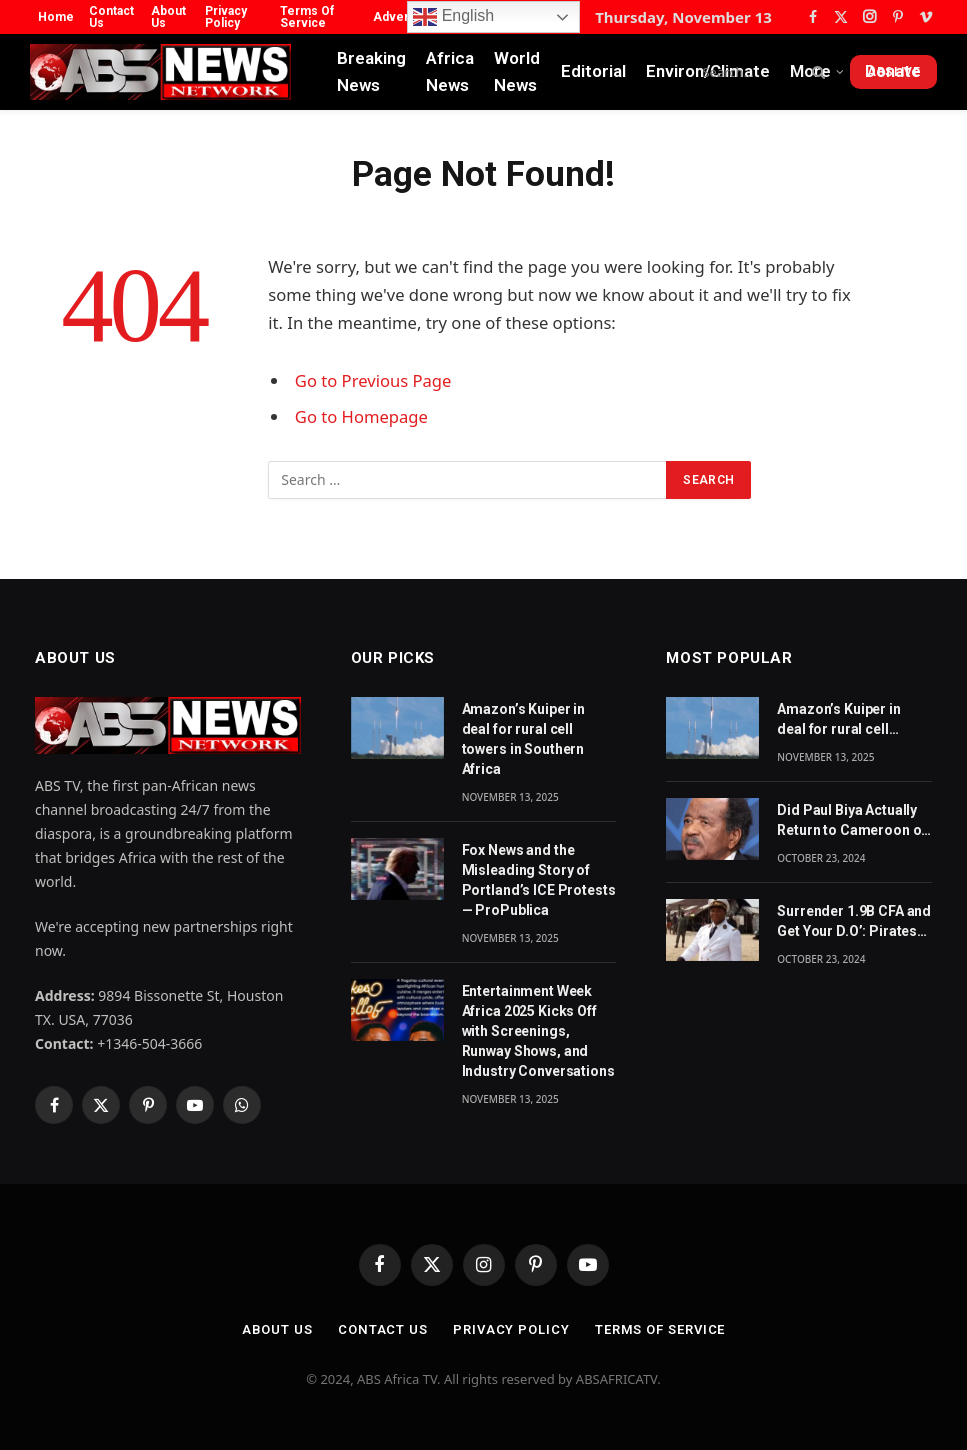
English (453, 17)
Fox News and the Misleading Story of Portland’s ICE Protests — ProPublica (539, 880)
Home (56, 17)
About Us (168, 17)
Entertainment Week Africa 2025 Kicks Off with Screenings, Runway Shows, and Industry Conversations (538, 1031)
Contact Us (111, 17)
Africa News (450, 71)
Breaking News (371, 71)
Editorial (593, 71)
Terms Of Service (307, 17)
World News (517, 71)
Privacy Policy (226, 17)
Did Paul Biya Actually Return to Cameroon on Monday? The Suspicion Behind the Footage (853, 821)
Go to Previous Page (373, 380)
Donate (893, 71)
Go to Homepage (361, 416)
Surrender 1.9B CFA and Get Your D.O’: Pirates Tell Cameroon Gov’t (854, 922)
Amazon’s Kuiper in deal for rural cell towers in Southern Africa (523, 739)
